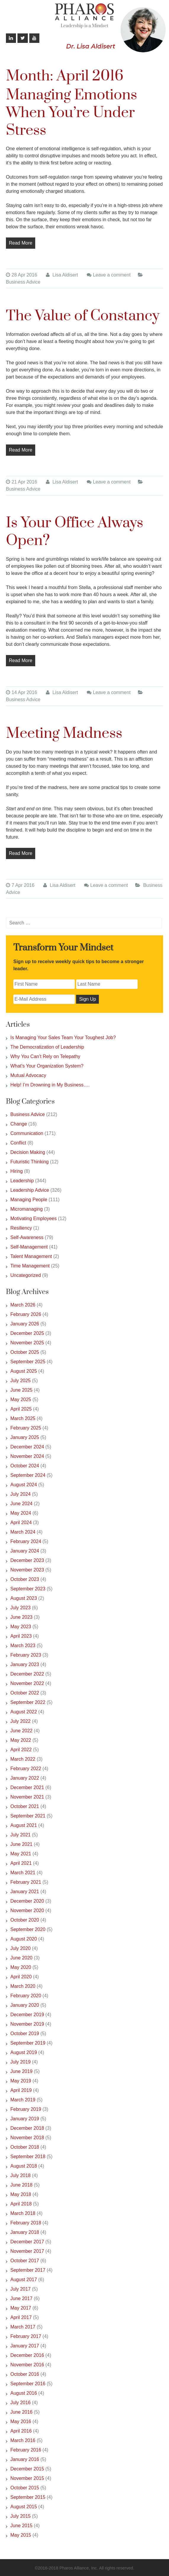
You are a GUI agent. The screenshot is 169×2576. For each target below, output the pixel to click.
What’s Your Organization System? (46, 1065)
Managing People (28, 1199)
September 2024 (27, 1475)
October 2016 (24, 2374)
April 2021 (21, 1863)
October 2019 (24, 2033)
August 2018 (23, 2166)
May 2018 (20, 2194)
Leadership (22, 1180)
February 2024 (25, 1541)
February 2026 (25, 1314)
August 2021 (23, 1825)
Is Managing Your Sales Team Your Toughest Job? (63, 1037)
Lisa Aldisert (62, 274)
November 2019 (27, 2024)
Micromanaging (26, 1209)
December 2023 (27, 1560)
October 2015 (24, 2487)
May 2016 (20, 2421)
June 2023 (21, 1617)
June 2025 (21, 1390)
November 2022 (27, 1683)
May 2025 (20, 1399)
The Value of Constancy (83, 316)
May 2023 (20, 1626)
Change (18, 1123)
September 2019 (27, 2042)
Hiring (16, 1171)
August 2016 (23, 2393)
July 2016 (20, 2402)
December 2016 (27, 2355)
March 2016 (23, 2440)
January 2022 (24, 1778)
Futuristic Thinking (29, 1161)
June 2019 (21, 2071)
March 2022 (23, 1759)
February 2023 (25, 1654)
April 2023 (21, 1636)
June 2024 (21, 1503)
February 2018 (25, 2222)
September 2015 (27, 2497)
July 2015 (20, 2516)
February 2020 (25, 1995)
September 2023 (27, 1588)
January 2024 (24, 1550)
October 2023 (24, 1579)
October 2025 (24, 1352)
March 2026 (23, 1304)
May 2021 (20, 1853)
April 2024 (21, 1522)
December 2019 (27, 2014)
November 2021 (27, 1796)
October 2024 (24, 1465)
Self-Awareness (27, 1237)
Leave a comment (112, 274)
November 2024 (27, 1456)
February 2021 (25, 1882)
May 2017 (20, 2307)
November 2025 (27, 1342)
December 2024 (27, 1446)
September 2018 (27, 2156)
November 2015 (27, 2478)
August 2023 (23, 1598)
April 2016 (21, 2430)
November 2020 (27, 1910)
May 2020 (20, 1967)
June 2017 (21, 2298)
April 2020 (21, 1976)
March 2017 (23, 2326)
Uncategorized (25, 1275)
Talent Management (31, 1256)
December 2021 (27, 1787)
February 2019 (25, 2109)
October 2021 (24, 1806)
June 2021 (21, 1844)
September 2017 (27, 2270)
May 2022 (20, 1740)
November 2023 (27, 1569)
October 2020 (24, 1919)
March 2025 (23, 1418)
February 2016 (25, 2449)
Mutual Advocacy (28, 1075)
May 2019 (20, 2080)
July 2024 (20, 1494)
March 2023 (23, 1645)
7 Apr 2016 (20, 885)
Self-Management (29, 1246)
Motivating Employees (33, 1218)
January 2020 (24, 2005)
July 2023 (20, 1607)
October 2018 (24, 2147)
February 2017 (25, 2336)
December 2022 (27, 1673)
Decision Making (27, 1152)
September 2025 (27, 1361)
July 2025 (20, 1380)
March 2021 (23, 1872)
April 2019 (21, 2090)
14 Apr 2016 (21, 692)
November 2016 (27, 2364)
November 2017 (27, 2251)
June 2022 (21, 1730)
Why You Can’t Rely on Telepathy (45, 1056)
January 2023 (24, 1664)
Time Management (30, 1265)
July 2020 (20, 1948)
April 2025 (21, 1408)
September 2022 (27, 1702)
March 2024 (23, 1531)
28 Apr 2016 (21, 274)
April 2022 (21, 1749)
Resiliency (21, 1227)
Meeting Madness (64, 733)
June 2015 (21, 2525)
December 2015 (27, 2468)
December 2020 (27, 1901)
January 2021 (24, 1891)
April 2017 (21, 2317)
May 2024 (20, 1513)
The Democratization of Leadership (47, 1047)
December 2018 (27, 2128)
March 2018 (23, 2213)
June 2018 (21, 2184)
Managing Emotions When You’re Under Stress (71, 113)
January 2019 (24, 2118)
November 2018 (27, 2137)
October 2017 (24, 2260)
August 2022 (23, 1711)
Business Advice (23, 281)
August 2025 (23, 1371)
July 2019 (20, 2061)
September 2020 (27, 1929)
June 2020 (21, 1957)
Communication (26, 1133)
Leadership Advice (29, 1190)
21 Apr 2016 (21, 481)
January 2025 (24, 1437)
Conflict (18, 1142)
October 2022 (24, 1692)
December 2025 (27, 1333)
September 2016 (27, 2383)
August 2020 (23, 1938)
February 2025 (25, 1427)
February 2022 (25, 1768)
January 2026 (24, 1323)
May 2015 (20, 2535)
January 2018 (24, 2232)
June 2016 (21, 2412)
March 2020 (23, 1986)
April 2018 (21, 2203)
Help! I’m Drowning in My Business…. (50, 1084)
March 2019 (23, 2099)
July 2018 (20, 2175)
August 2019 (23, 2052)
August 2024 (23, 1484)
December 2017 (27, 2241)
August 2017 (23, 2279)
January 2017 (24, 2345)
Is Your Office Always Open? (74, 532)
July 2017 (20, 2289)
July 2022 (20, 1721)
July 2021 (20, 1834)
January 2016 (24, 2459)
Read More (20, 242)
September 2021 (27, 1815)
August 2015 (23, 2506)
